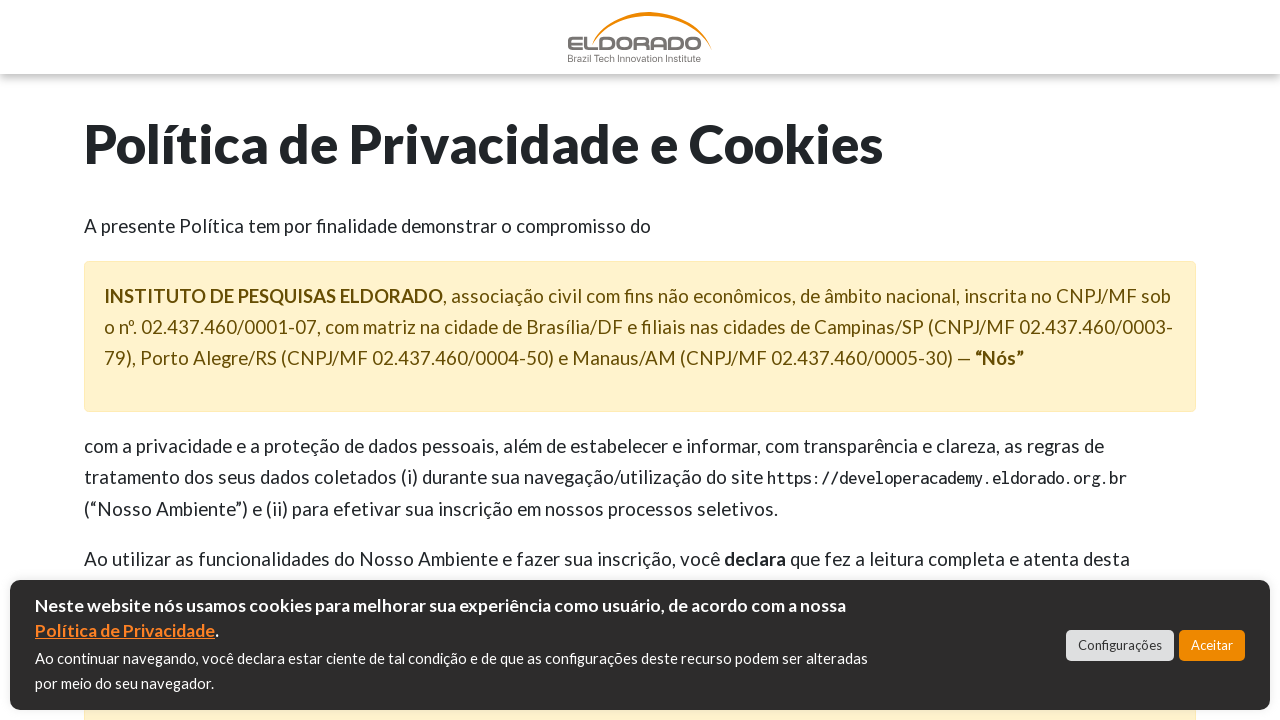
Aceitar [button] (1212, 645)
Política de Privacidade (125, 630)
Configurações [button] (1120, 645)
